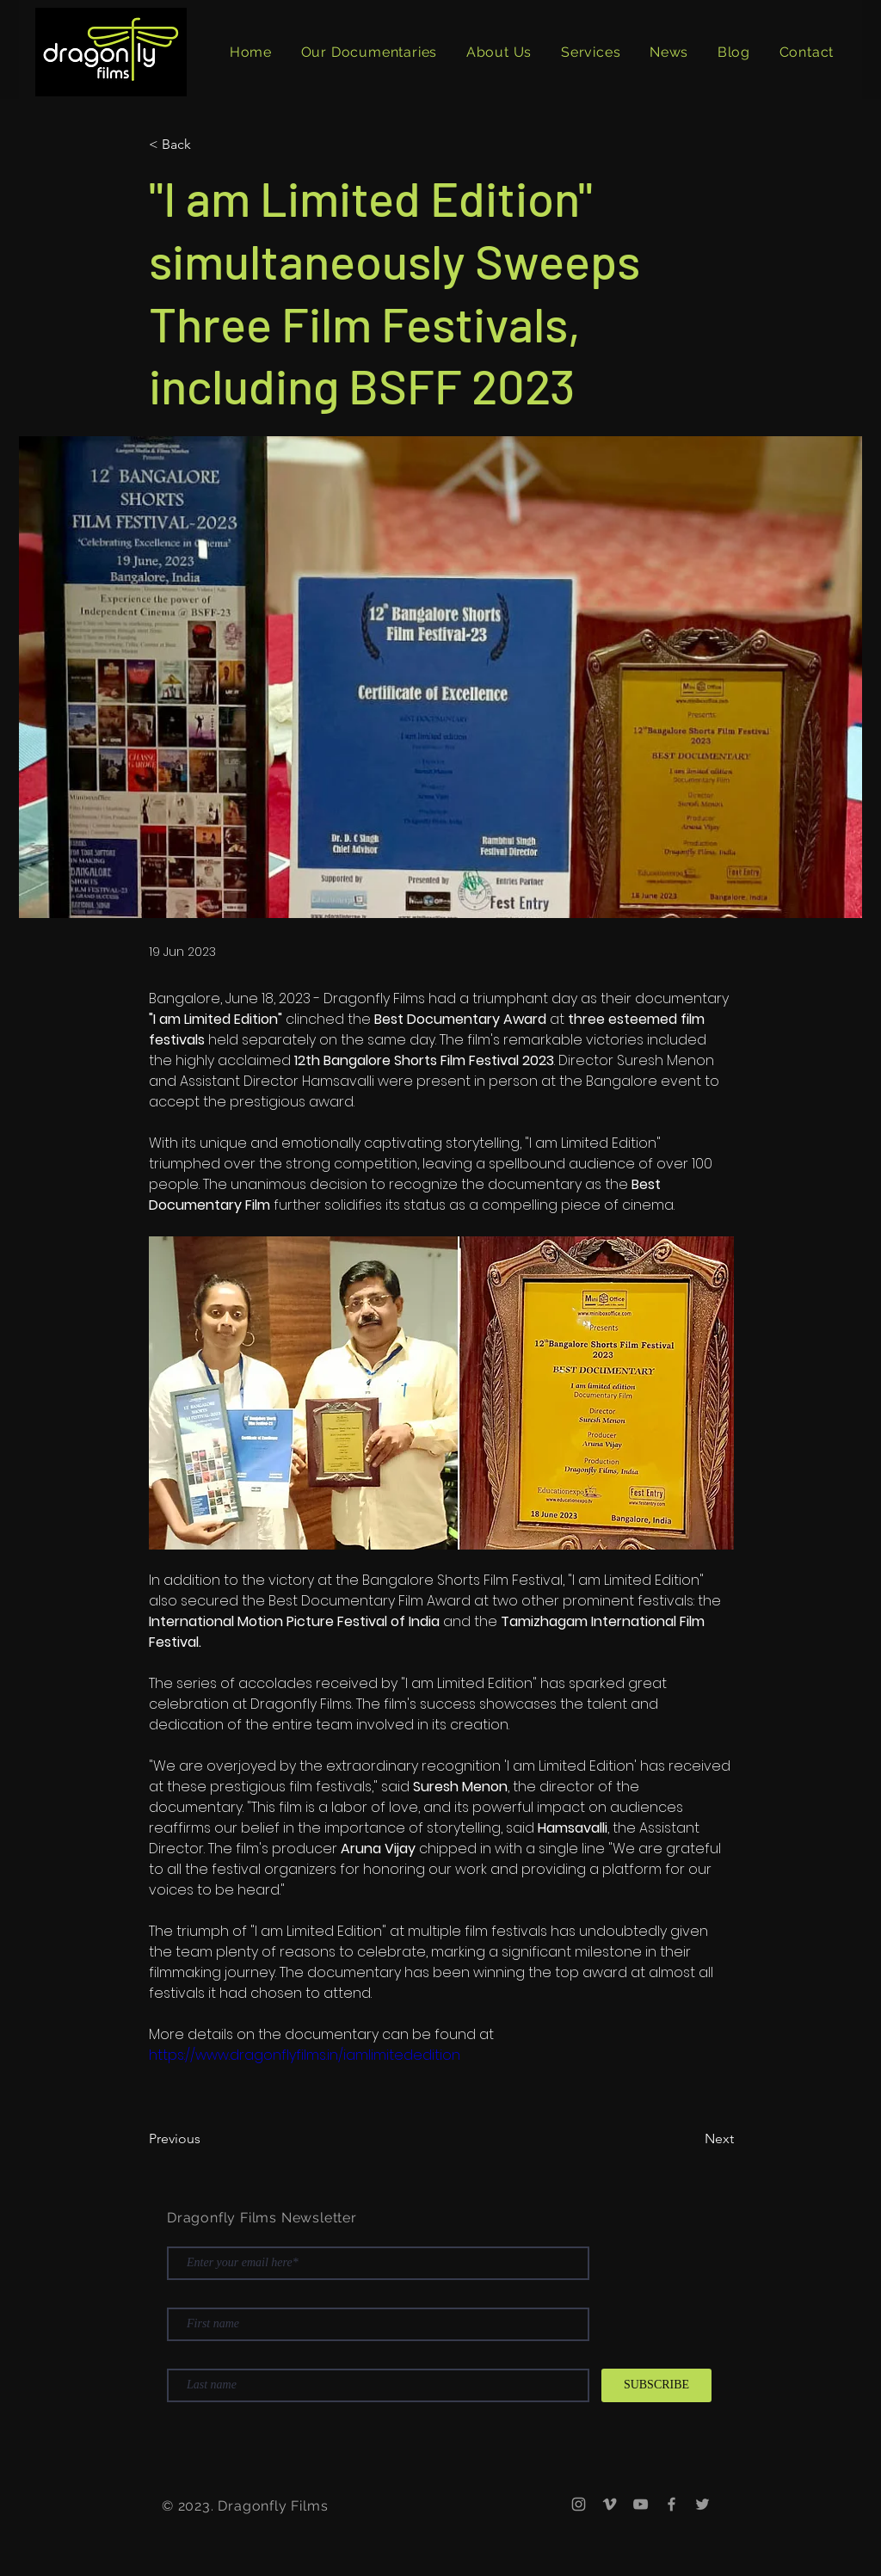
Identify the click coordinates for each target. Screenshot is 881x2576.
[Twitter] (702, 2504)
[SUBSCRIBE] (656, 2385)
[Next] (691, 2140)
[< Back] (205, 144)
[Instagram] (579, 2504)
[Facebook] (671, 2504)
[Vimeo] (610, 2504)
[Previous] (205, 2140)
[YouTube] (640, 2504)
